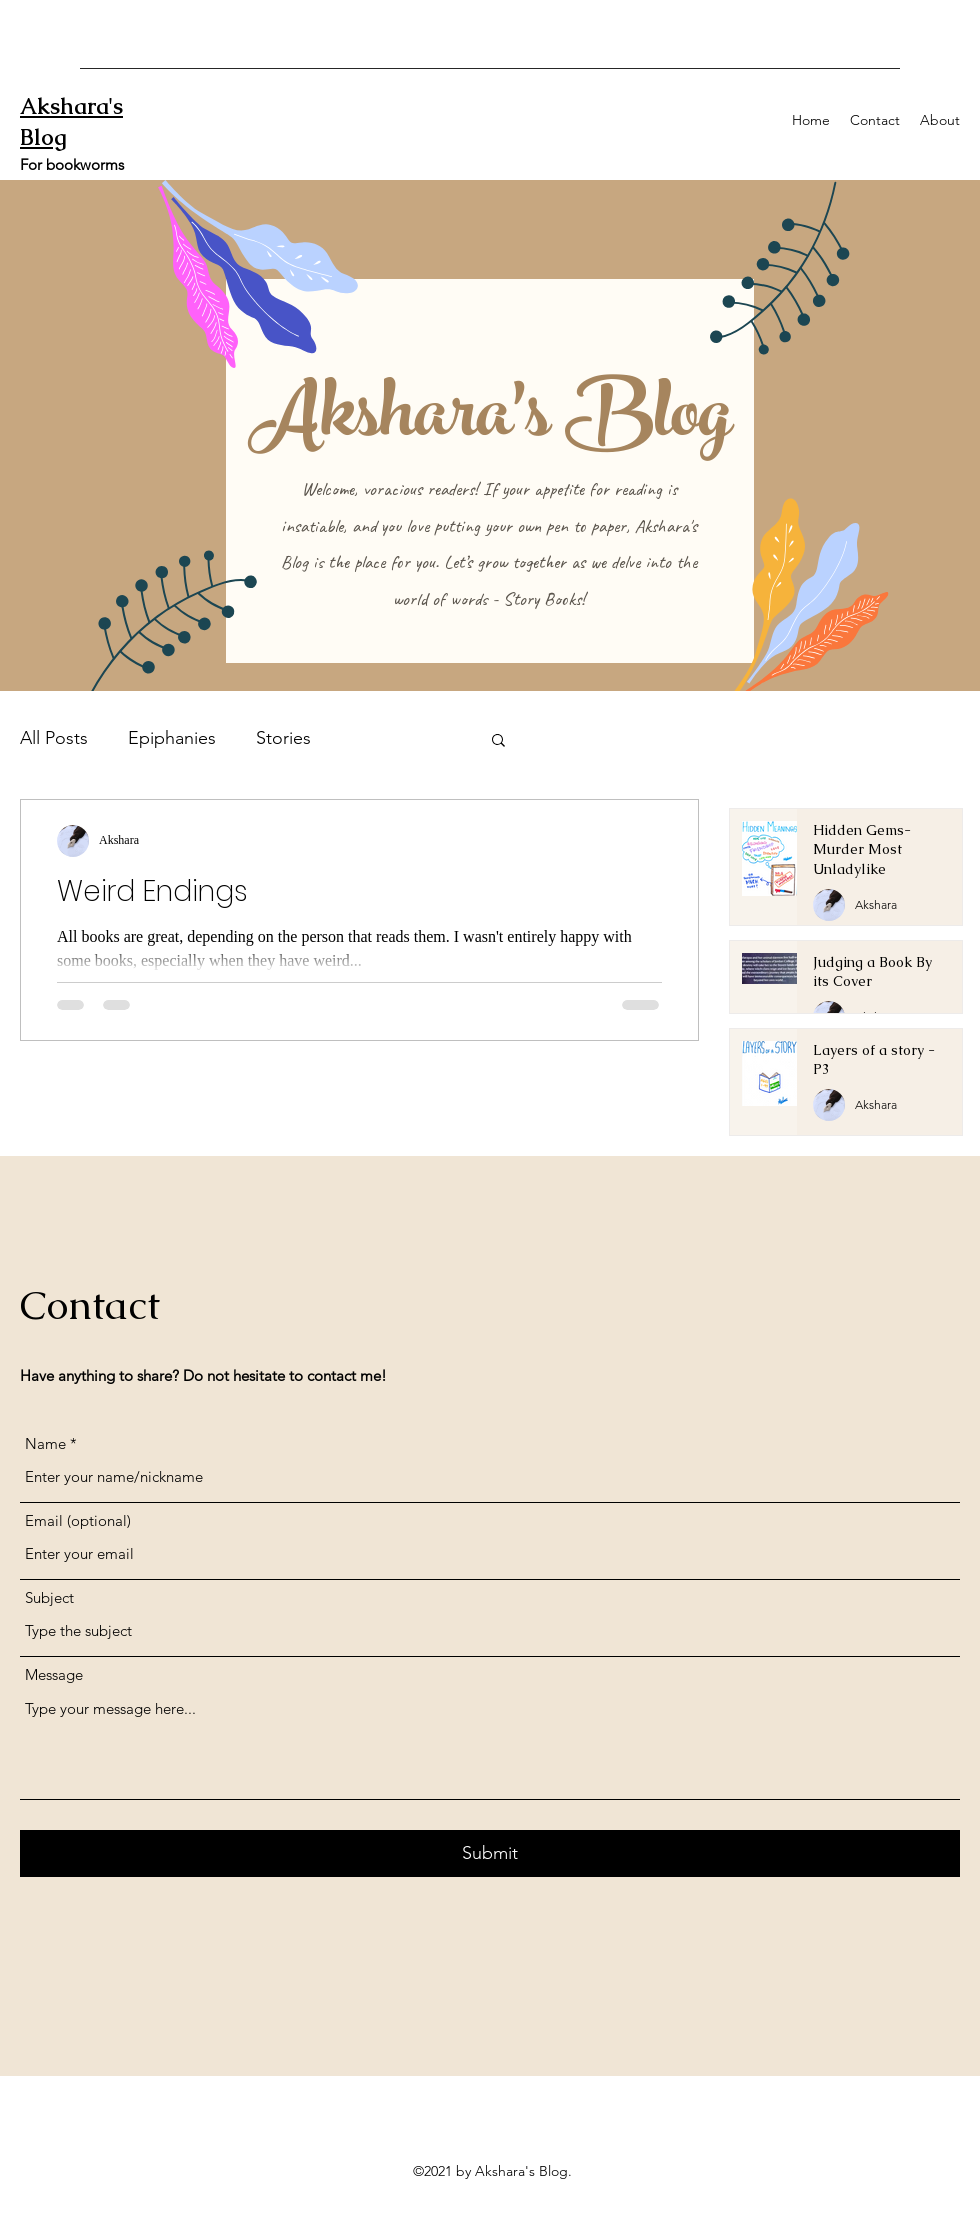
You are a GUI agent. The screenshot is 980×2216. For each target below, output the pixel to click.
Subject (49, 1597)
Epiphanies (172, 738)
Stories (283, 738)
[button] (498, 741)
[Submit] (490, 1853)
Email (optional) (78, 1520)
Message (54, 1674)
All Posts (54, 738)
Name (45, 1443)
